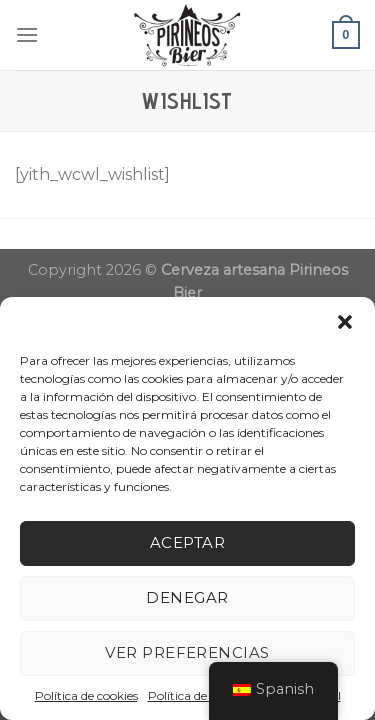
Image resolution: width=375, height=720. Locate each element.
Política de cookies (86, 695)
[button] (345, 322)
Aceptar (187, 542)
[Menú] (27, 34)
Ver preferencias (187, 652)
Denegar (187, 597)
